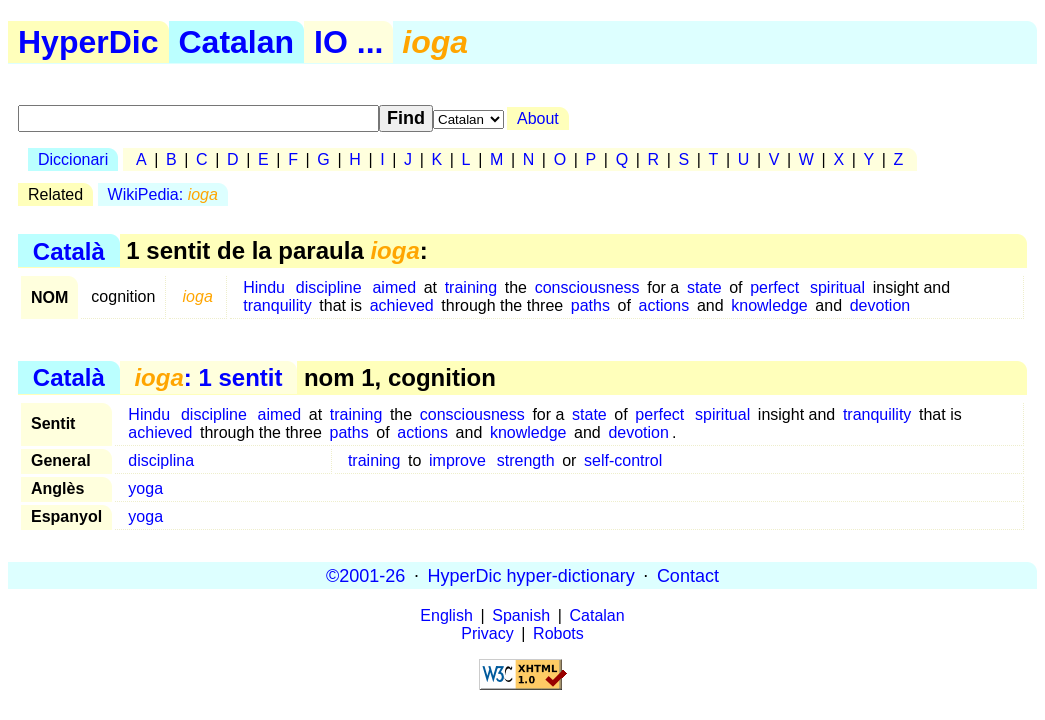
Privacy (487, 633)
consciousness (587, 287)
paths (590, 305)
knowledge (769, 305)
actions (664, 305)
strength (526, 460)
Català (69, 250)
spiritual (837, 287)
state (704, 287)
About (538, 118)
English (446, 615)
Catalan (237, 42)
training (471, 287)
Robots (558, 633)
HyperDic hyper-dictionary (531, 575)
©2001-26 (365, 575)
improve (457, 460)
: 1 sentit (208, 377)
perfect (774, 287)
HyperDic (88, 42)
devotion (880, 305)
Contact (688, 575)
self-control (623, 460)
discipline (329, 287)
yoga (145, 488)
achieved (402, 305)
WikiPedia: (163, 194)
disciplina (161, 460)
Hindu (264, 287)
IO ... (348, 42)
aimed (394, 287)
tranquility (277, 305)
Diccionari (73, 159)
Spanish (521, 615)
